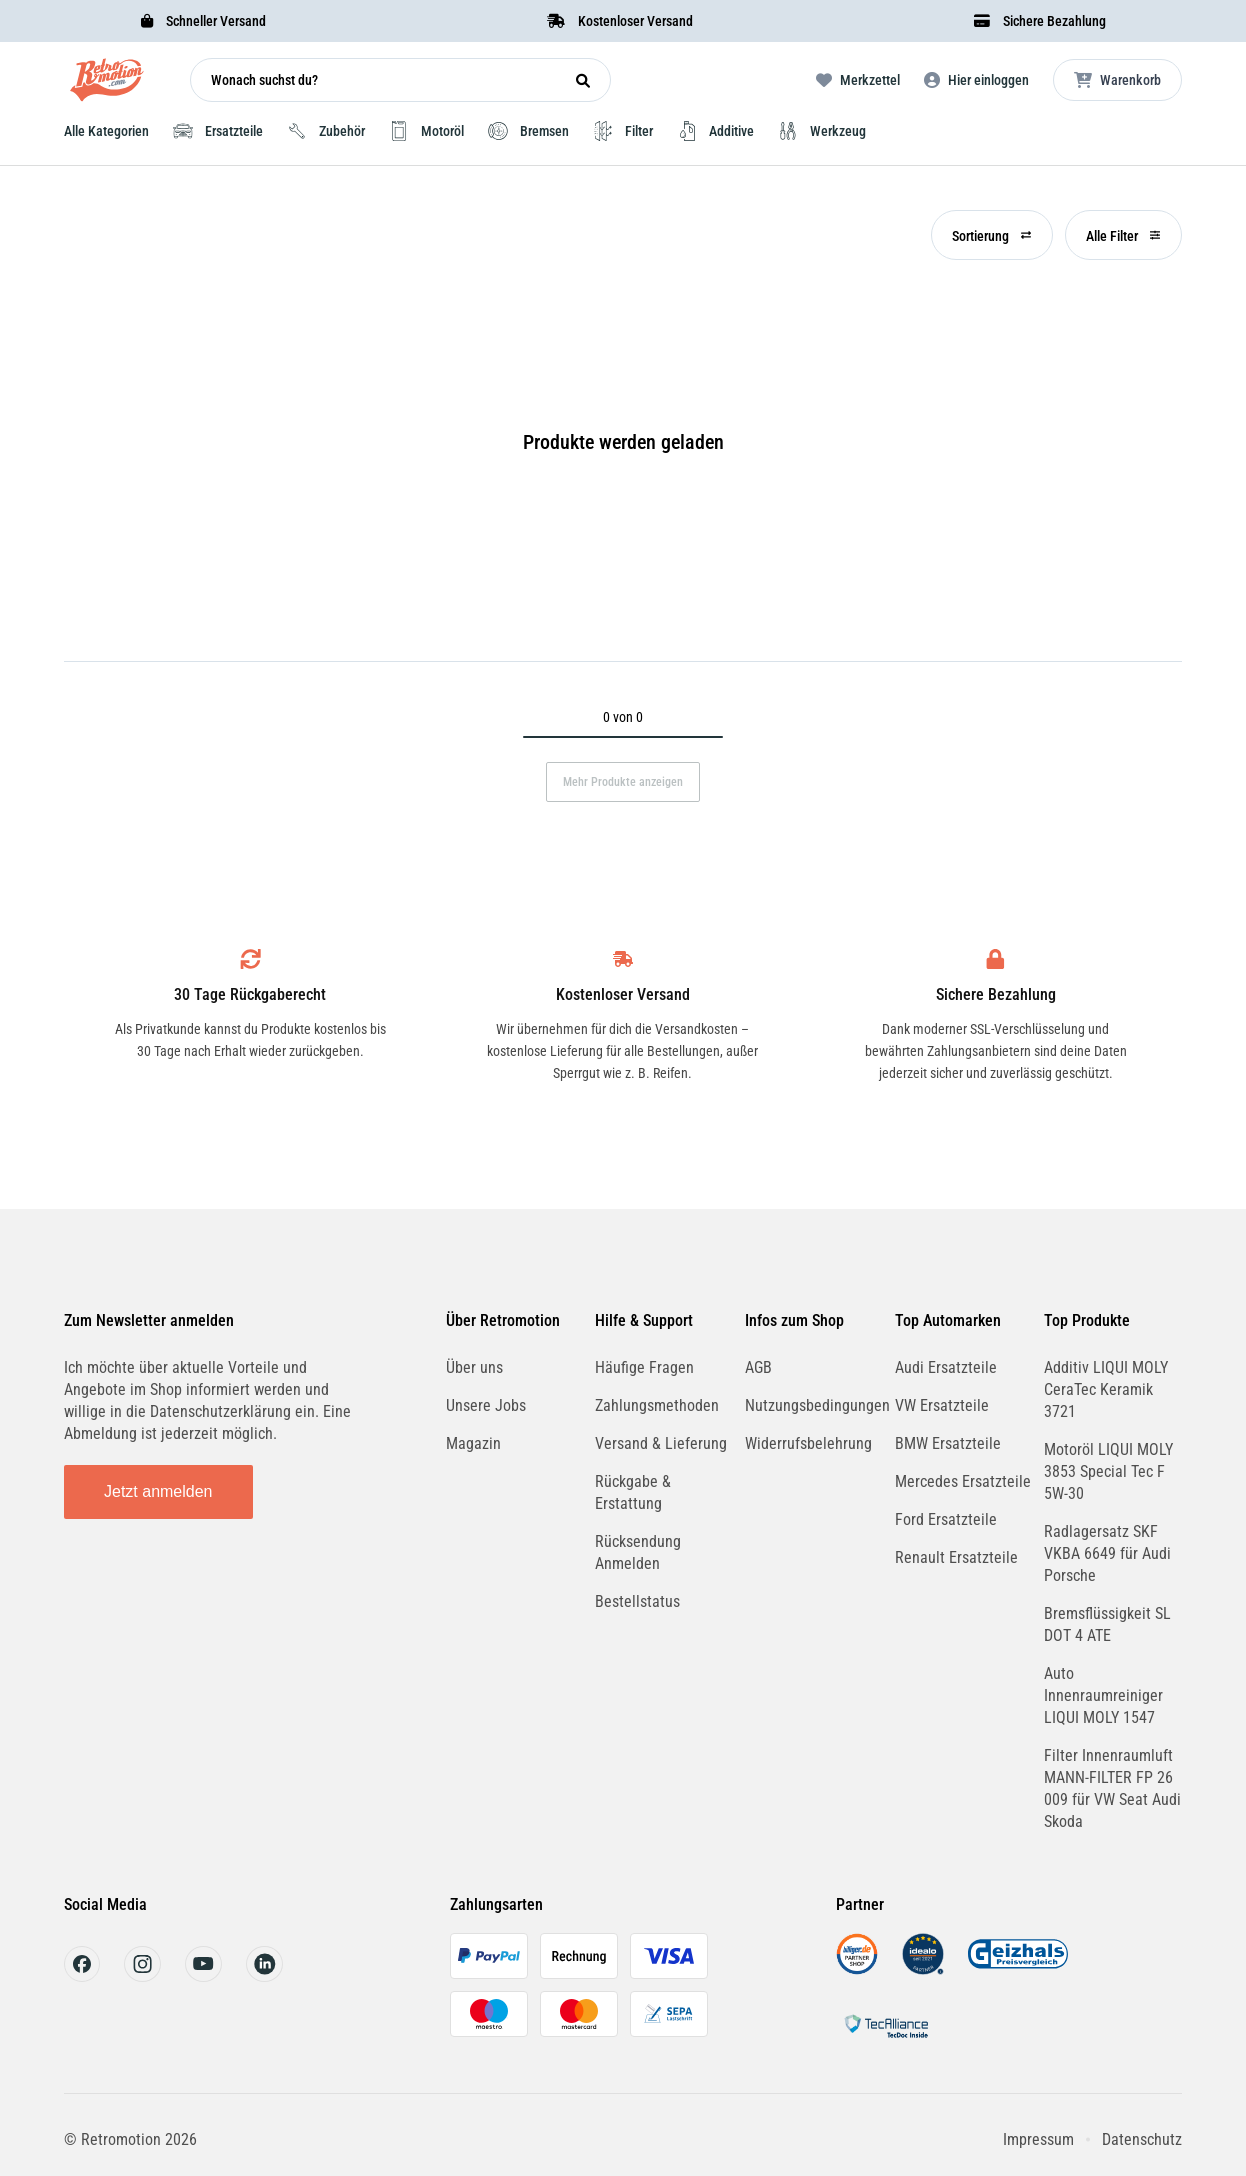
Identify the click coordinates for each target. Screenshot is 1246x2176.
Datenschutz (1142, 2139)
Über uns (474, 1367)
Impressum (1038, 2139)
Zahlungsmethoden (657, 1405)
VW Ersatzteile (942, 1405)
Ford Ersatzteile (946, 1519)
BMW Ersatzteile (948, 1443)
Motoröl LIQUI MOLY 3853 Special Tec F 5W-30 (1108, 1471)
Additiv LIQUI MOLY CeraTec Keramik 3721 (1106, 1389)
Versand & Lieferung (661, 1443)
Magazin (473, 1443)
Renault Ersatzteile (956, 1557)
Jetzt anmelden (158, 1491)
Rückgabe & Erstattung (633, 1492)
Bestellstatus (637, 1601)
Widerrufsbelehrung (808, 1443)
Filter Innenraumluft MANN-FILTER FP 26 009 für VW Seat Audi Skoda (1112, 1788)
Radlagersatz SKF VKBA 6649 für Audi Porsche (1107, 1553)
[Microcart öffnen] (1117, 80)
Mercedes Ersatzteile (963, 1481)
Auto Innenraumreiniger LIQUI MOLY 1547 (1103, 1695)
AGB (758, 1367)
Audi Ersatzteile (946, 1367)
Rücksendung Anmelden (638, 1552)
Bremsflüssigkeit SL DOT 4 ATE (1107, 1624)
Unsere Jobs (486, 1405)
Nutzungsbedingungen (817, 1405)
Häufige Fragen (644, 1367)
